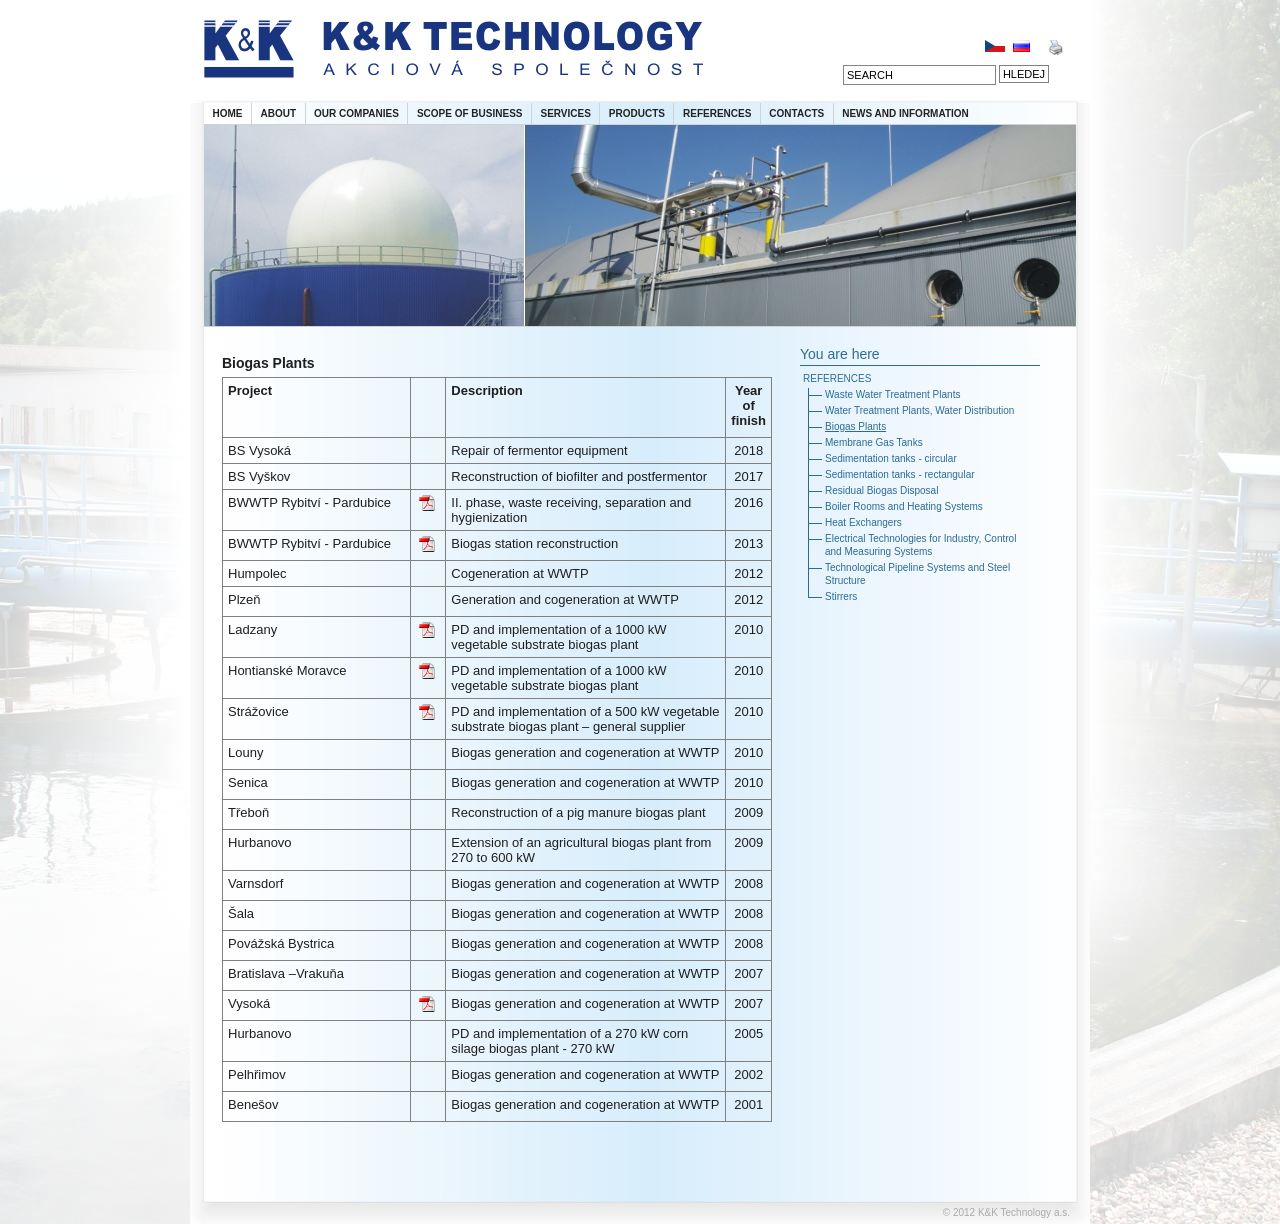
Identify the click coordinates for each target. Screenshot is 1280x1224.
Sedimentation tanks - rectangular (900, 474)
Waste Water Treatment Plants (892, 394)
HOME (228, 113)
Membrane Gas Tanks (874, 442)
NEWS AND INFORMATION (905, 113)
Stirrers (841, 596)
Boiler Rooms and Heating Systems (904, 506)
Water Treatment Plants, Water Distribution (919, 410)
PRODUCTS (637, 113)
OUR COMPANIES (356, 113)
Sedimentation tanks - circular (891, 458)
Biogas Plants (855, 426)
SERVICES (565, 113)
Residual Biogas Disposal (881, 490)
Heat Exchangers (863, 522)
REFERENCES (717, 113)
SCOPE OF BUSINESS (470, 113)
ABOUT (279, 113)
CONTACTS (796, 113)
